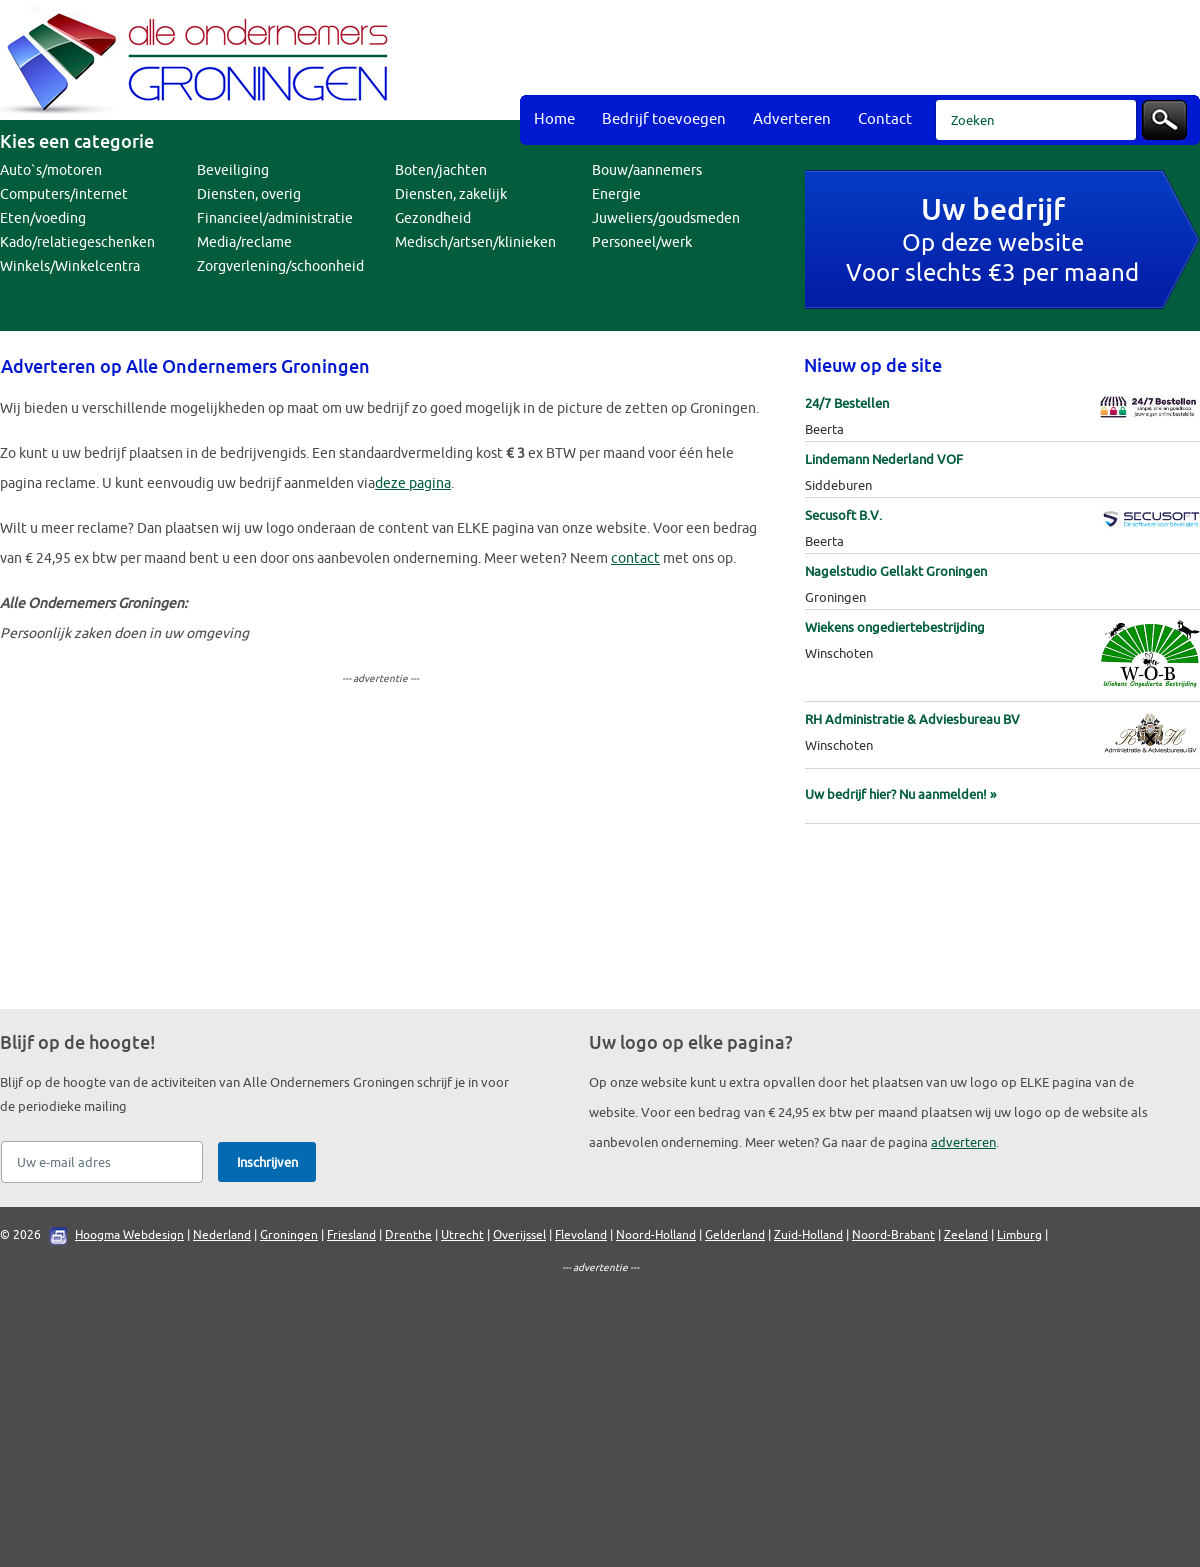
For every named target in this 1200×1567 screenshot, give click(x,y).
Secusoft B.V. (843, 515)
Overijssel (519, 1235)
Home (554, 119)
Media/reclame (244, 242)
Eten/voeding (43, 218)
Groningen (289, 1235)
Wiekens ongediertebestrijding (895, 627)
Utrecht (462, 1235)
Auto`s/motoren (51, 170)
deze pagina (413, 483)
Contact (885, 119)
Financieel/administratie (275, 218)
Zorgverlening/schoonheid (280, 266)
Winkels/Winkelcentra (70, 266)
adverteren (963, 1142)
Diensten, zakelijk (451, 194)
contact (635, 558)
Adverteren (792, 119)
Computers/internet (64, 194)
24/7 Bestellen (847, 403)
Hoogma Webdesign (129, 1235)
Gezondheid (433, 218)
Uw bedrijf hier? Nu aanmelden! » (900, 794)
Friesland (351, 1235)
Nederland (222, 1235)
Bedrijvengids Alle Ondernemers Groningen (200, 60)
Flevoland (581, 1235)
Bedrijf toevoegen (664, 119)
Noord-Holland (656, 1235)
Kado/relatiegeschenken (77, 242)
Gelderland (735, 1235)
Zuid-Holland (808, 1235)
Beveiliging (233, 170)
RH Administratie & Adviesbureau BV (912, 719)
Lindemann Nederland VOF (884, 459)
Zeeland (966, 1235)
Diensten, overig (249, 194)
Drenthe (408, 1235)
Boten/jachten (441, 170)
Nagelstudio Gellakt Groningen (896, 571)
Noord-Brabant (893, 1235)
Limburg (1019, 1235)
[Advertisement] (668, 160)
